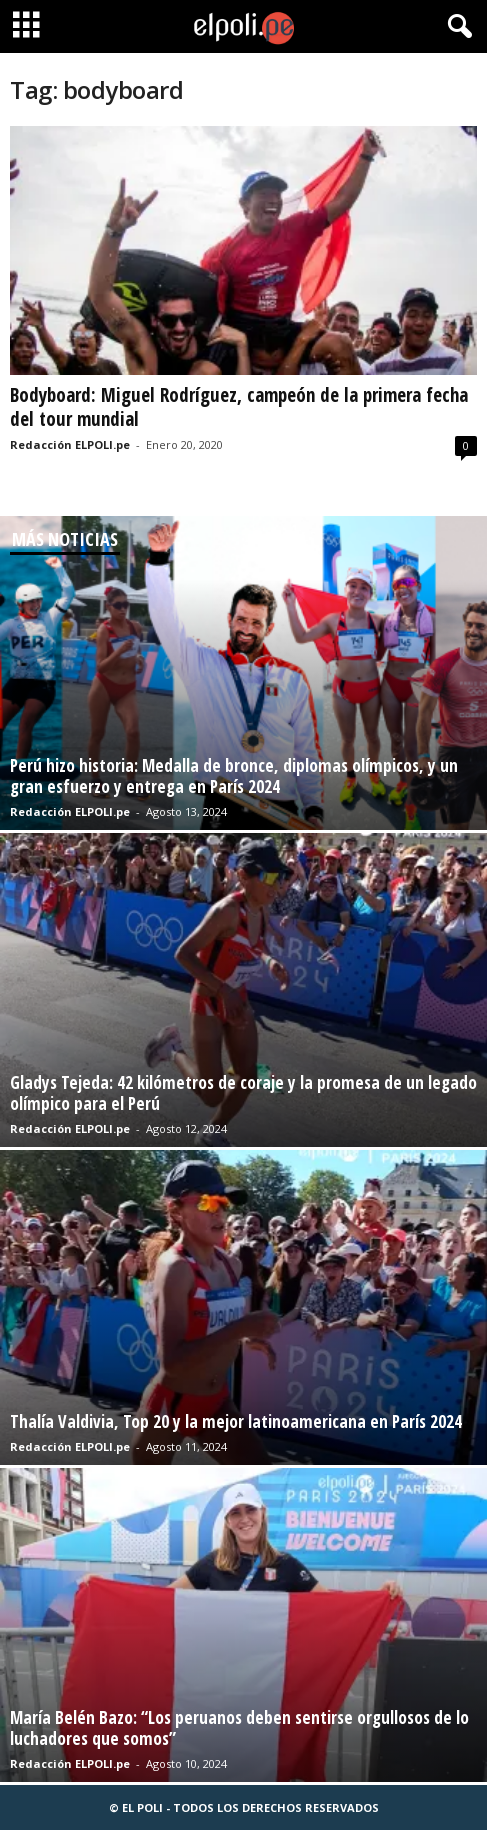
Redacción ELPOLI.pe (70, 444)
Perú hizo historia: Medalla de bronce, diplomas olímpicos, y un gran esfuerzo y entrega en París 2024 (234, 776)
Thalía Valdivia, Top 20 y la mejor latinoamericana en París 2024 (236, 1421)
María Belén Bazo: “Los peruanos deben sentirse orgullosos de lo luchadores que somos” (239, 1728)
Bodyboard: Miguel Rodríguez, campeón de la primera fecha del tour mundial (239, 407)
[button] (456, 27)
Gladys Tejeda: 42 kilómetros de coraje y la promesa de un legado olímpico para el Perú (243, 1093)
